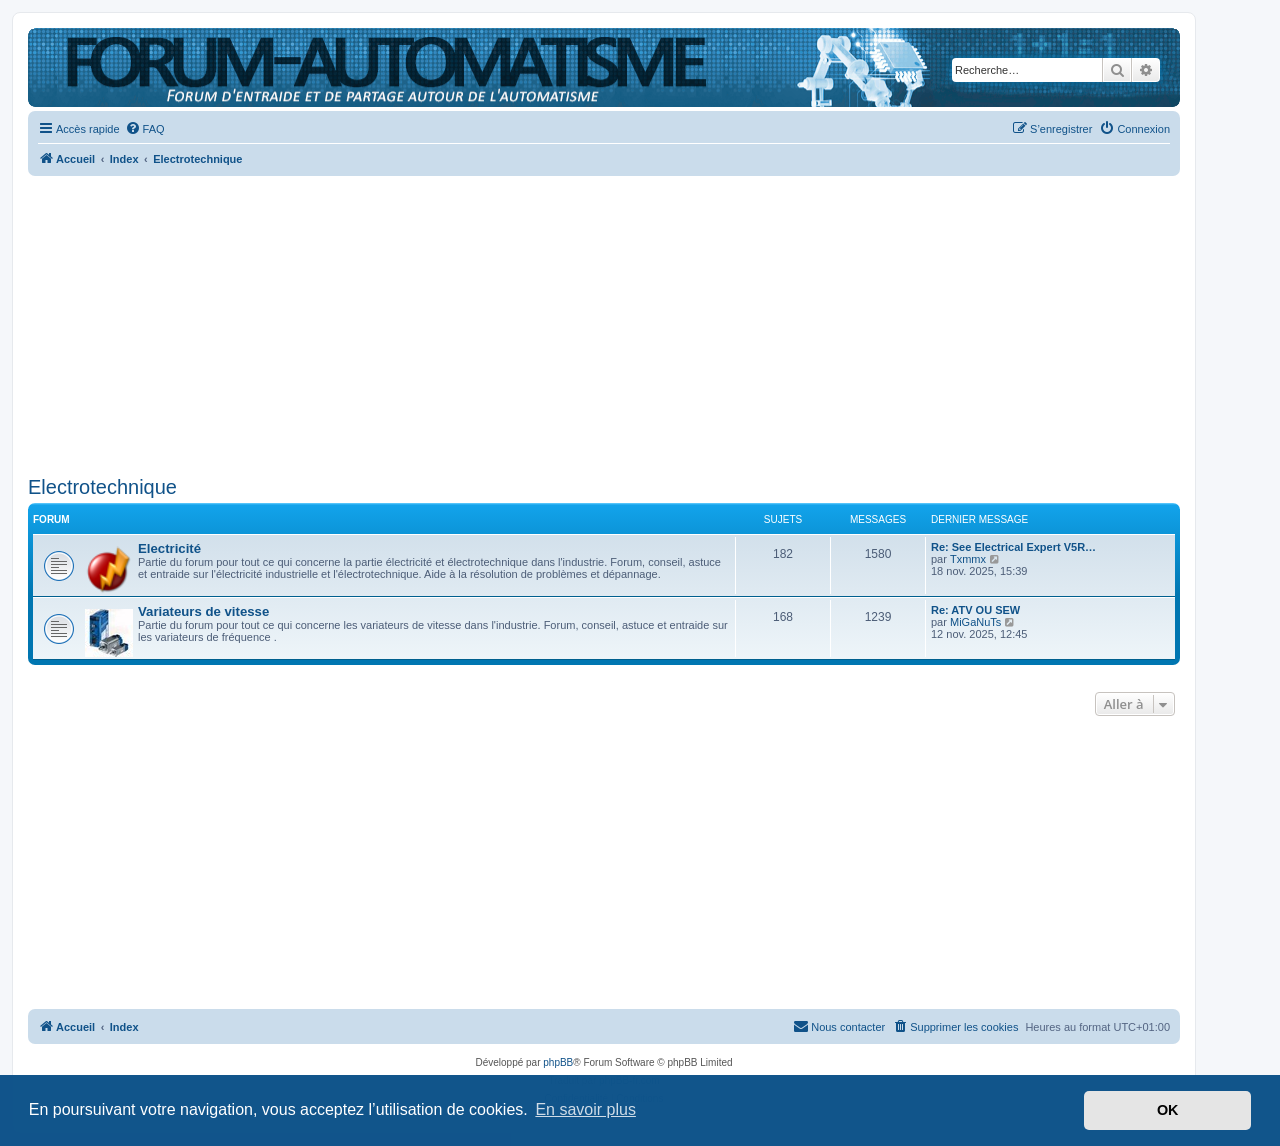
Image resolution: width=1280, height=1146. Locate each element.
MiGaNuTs (975, 622)
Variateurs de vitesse (203, 611)
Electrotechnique (102, 487)
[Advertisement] (604, 320)
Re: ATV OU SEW (975, 610)
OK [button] (1168, 1110)
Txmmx (968, 559)
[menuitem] (145, 129)
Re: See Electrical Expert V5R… (1013, 547)
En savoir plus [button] (585, 1109)
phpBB (558, 1062)
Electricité (169, 548)
